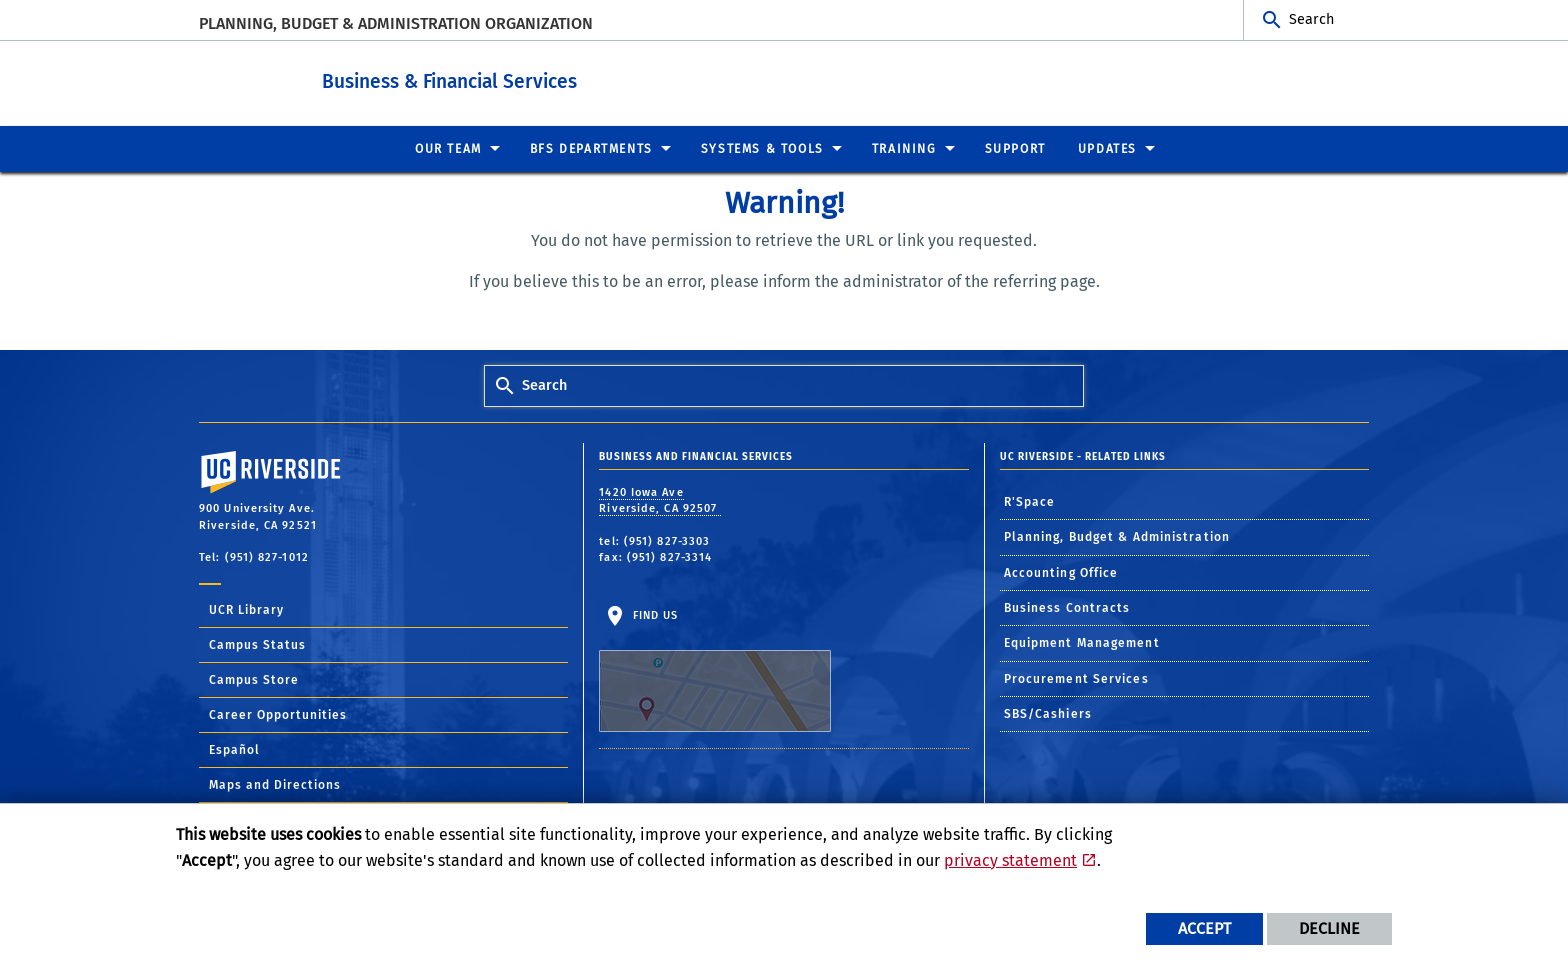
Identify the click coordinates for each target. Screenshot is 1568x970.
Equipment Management (1082, 642)
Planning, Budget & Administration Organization (396, 23)
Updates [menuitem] (1107, 148)
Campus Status (257, 644)
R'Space (1030, 501)
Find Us (715, 670)
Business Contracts (1067, 607)
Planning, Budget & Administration (1117, 536)
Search (1311, 19)
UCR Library (246, 609)
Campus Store (254, 679)
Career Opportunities (278, 714)
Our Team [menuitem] (448, 148)
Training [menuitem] (904, 148)
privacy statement (1010, 860)
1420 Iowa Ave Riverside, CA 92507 (660, 500)
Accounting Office (1061, 572)
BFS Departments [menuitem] (591, 148)
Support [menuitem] (1015, 148)
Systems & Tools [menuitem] (762, 148)
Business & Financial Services (521, 78)
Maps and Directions (275, 784)
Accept (1204, 928)
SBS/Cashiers (1048, 713)
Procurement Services (1076, 678)
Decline (1329, 928)
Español (234, 749)
